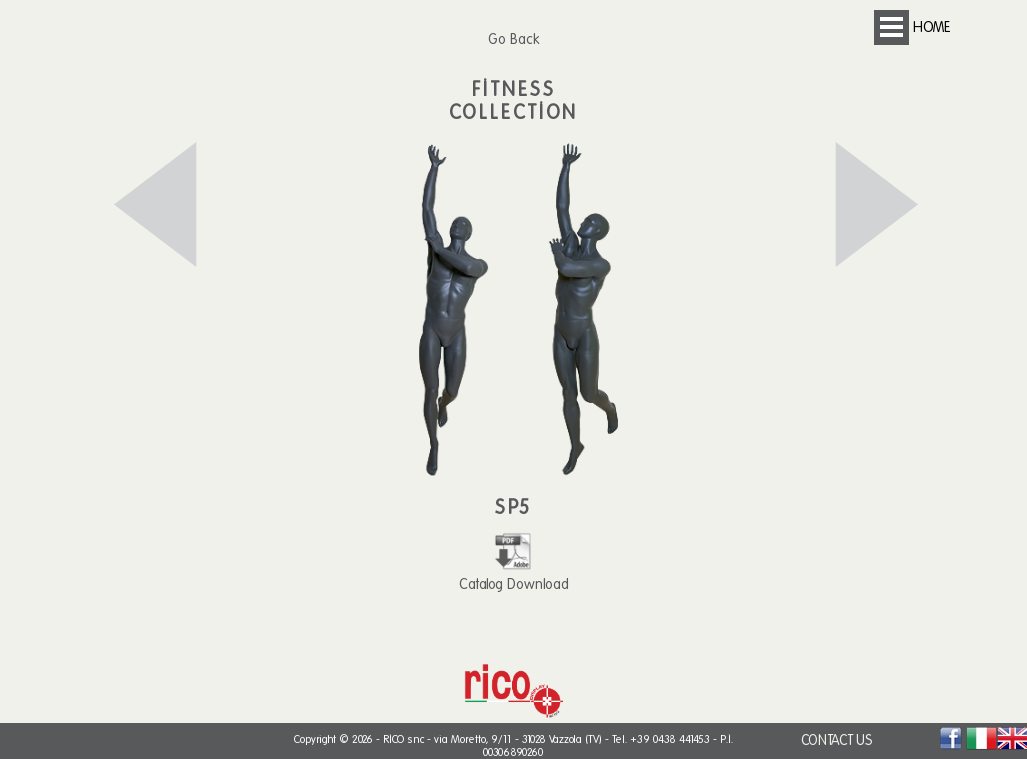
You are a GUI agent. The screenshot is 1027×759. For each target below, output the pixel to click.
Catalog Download (514, 575)
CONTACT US (837, 740)
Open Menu (891, 27)
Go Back (513, 39)
